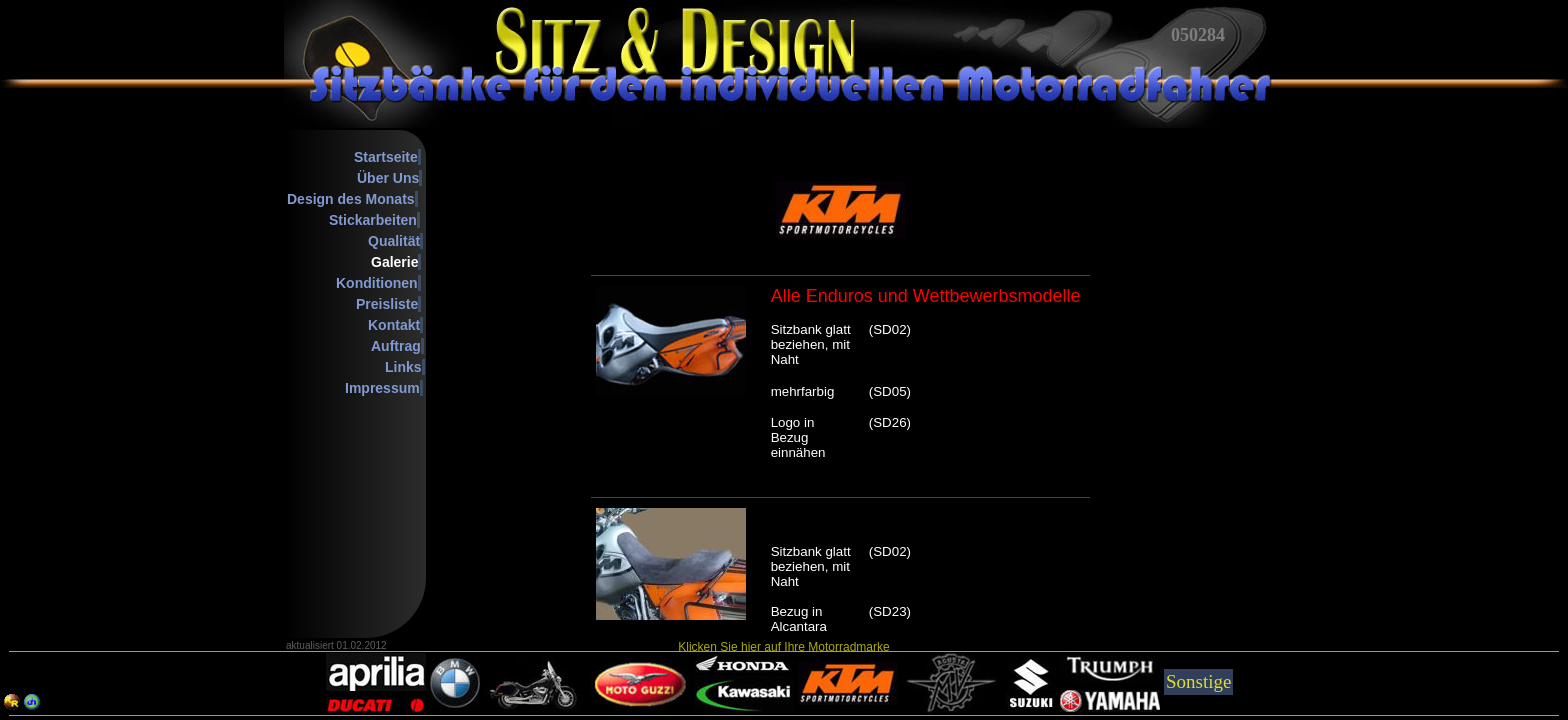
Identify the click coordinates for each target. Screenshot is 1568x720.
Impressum (382, 388)
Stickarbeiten (373, 220)
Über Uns (388, 178)
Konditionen (377, 283)
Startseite (386, 157)
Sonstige (1198, 681)
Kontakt (394, 325)
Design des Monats (351, 199)
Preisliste (387, 304)
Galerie (394, 262)
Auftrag (396, 346)
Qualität (394, 241)
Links (403, 367)
